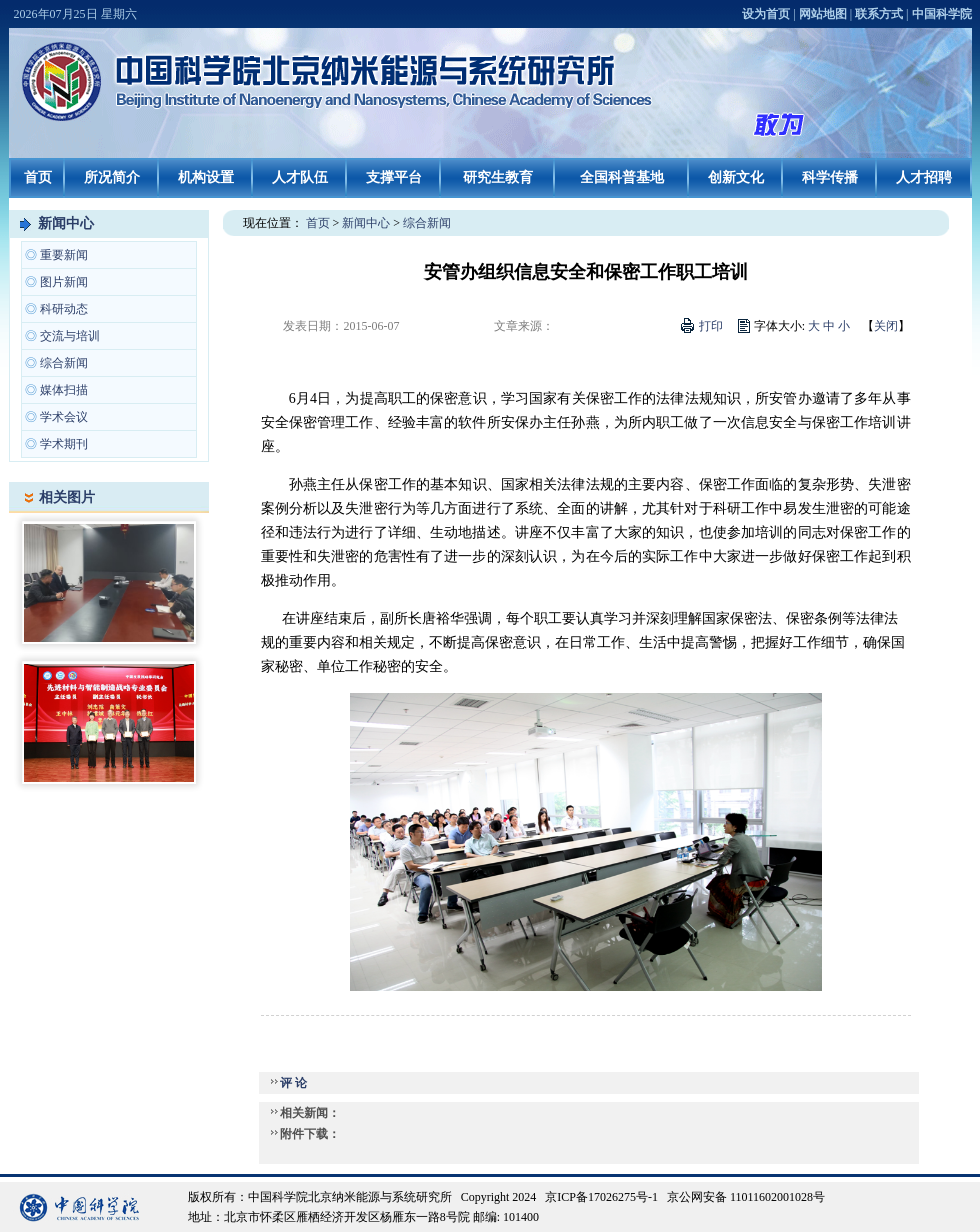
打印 (711, 326)
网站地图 (823, 14)
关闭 (886, 326)
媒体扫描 (64, 390)
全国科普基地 (622, 177)
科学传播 (830, 177)
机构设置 (206, 177)
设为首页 (766, 14)
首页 (38, 177)
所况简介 (112, 177)
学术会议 (64, 417)
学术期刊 (64, 444)
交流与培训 (70, 336)
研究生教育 (498, 177)
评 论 (293, 1083)
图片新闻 (64, 282)
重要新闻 (64, 255)
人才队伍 (300, 177)
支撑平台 (394, 177)
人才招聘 (924, 177)
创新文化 (736, 177)
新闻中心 (66, 223)
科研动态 (64, 309)
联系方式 (879, 14)
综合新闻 (64, 363)
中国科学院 (942, 14)
